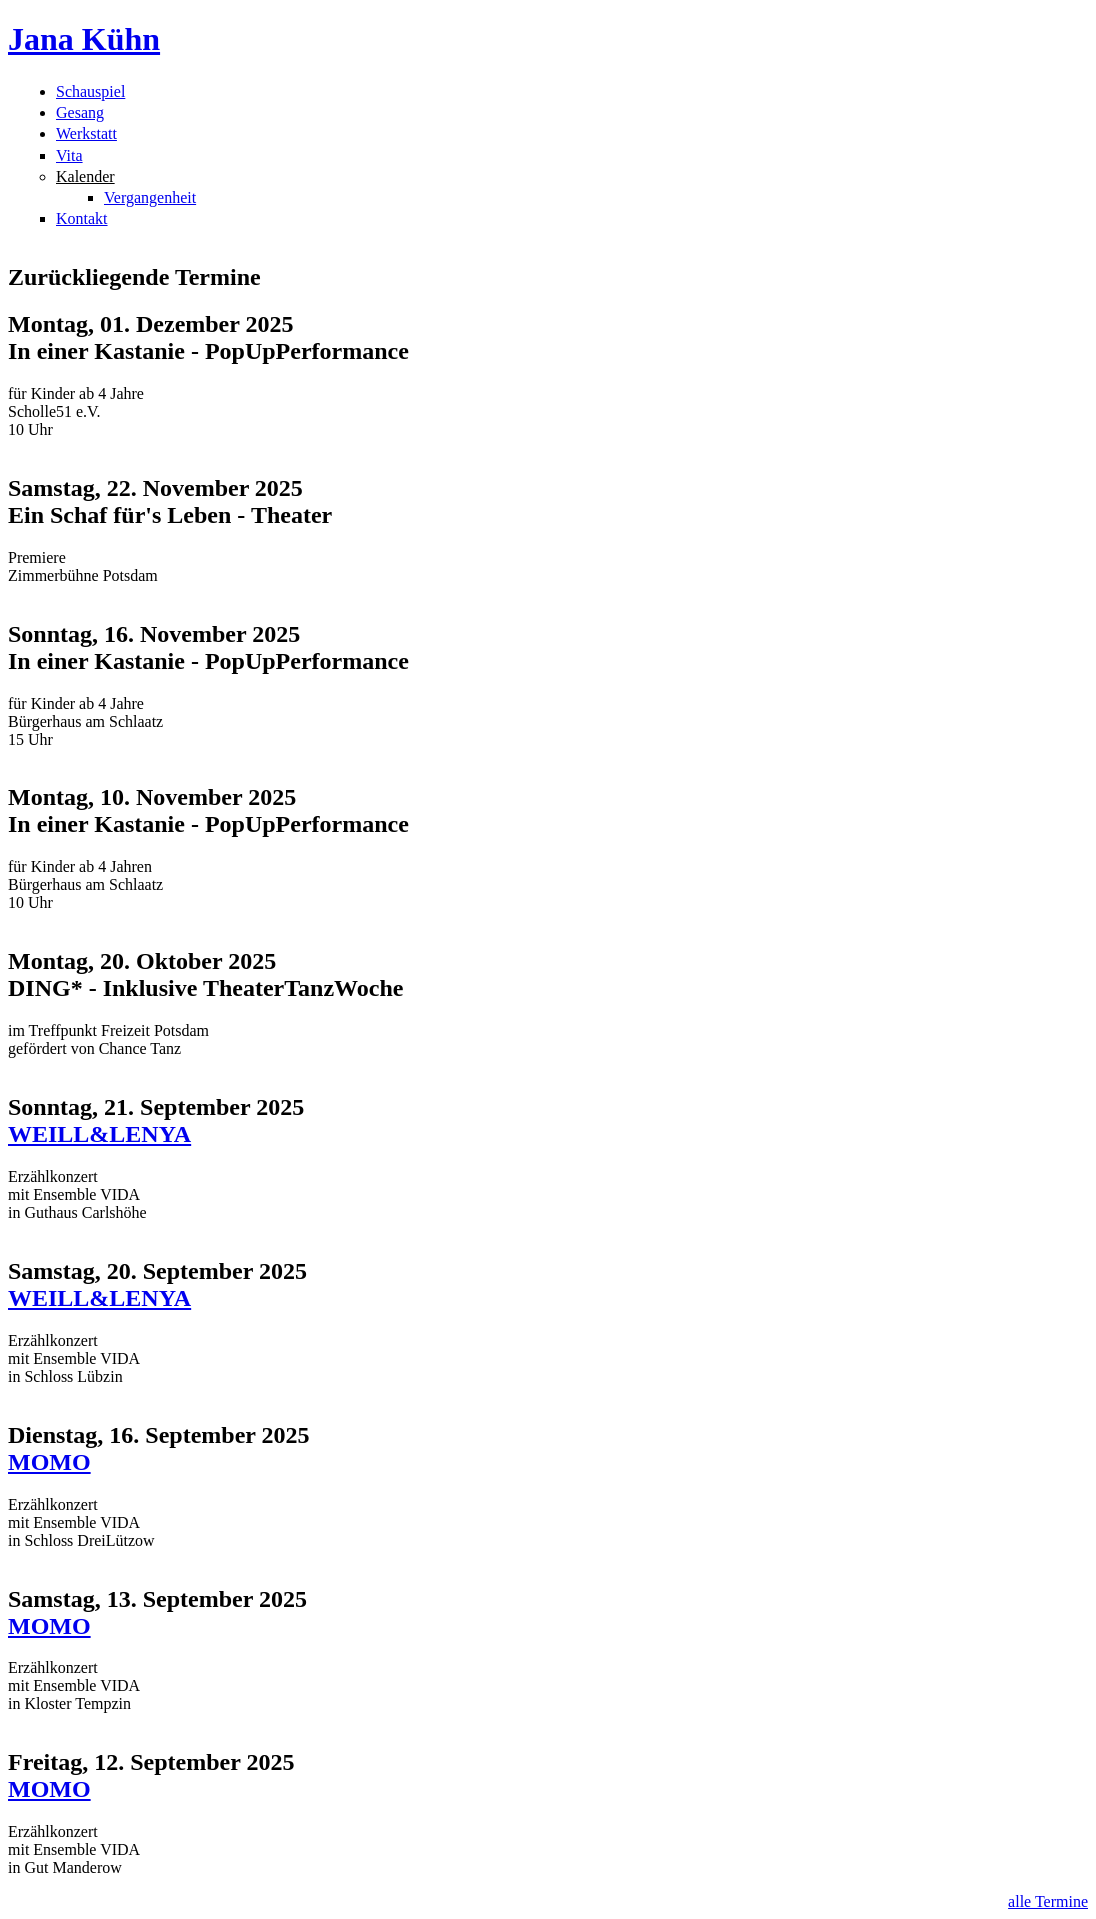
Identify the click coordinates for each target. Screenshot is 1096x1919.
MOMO (49, 1462)
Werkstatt (86, 133)
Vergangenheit (150, 197)
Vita (69, 155)
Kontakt (82, 218)
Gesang (80, 112)
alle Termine (1048, 1901)
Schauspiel (90, 91)
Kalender (85, 176)
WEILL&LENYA (99, 1134)
